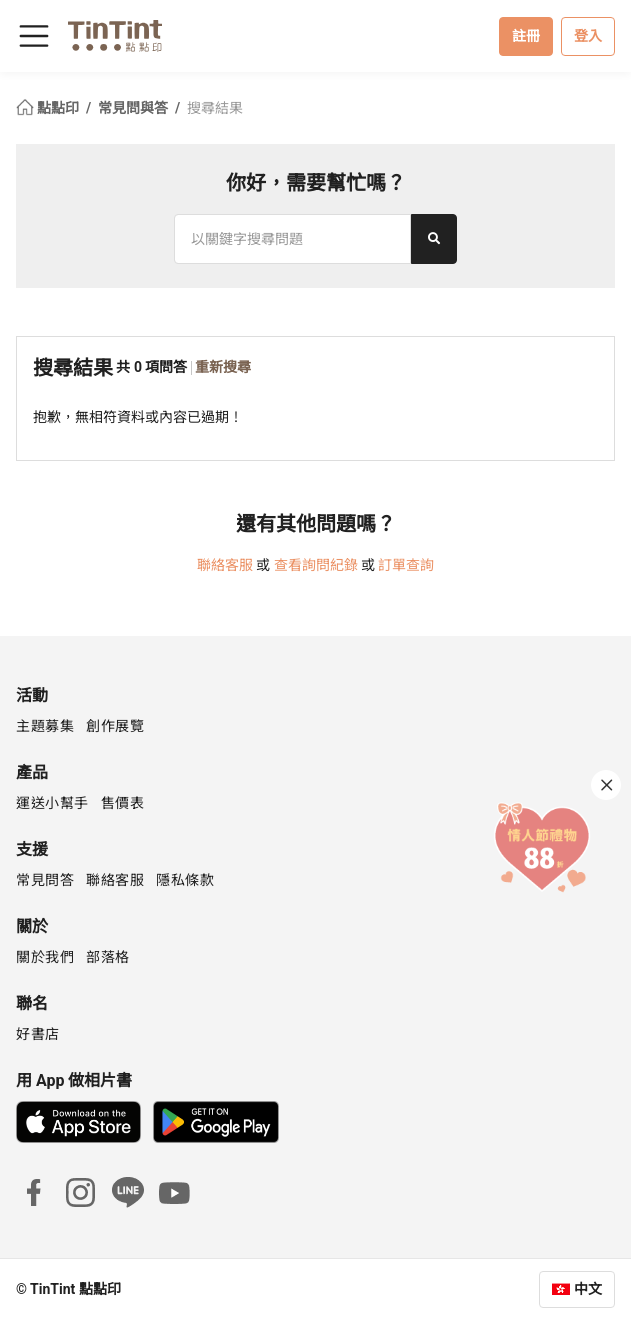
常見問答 (45, 880)
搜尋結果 (215, 108)
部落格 (108, 957)
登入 (588, 36)
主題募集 (45, 726)
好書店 (38, 1034)
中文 (588, 1289)
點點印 (49, 108)
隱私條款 (185, 880)
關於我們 (45, 957)
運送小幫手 (52, 803)
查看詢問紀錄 (316, 565)
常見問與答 (134, 108)
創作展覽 (115, 726)
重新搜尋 (223, 367)
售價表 (123, 803)
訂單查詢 (406, 565)
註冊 (526, 36)
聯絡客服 (225, 565)
